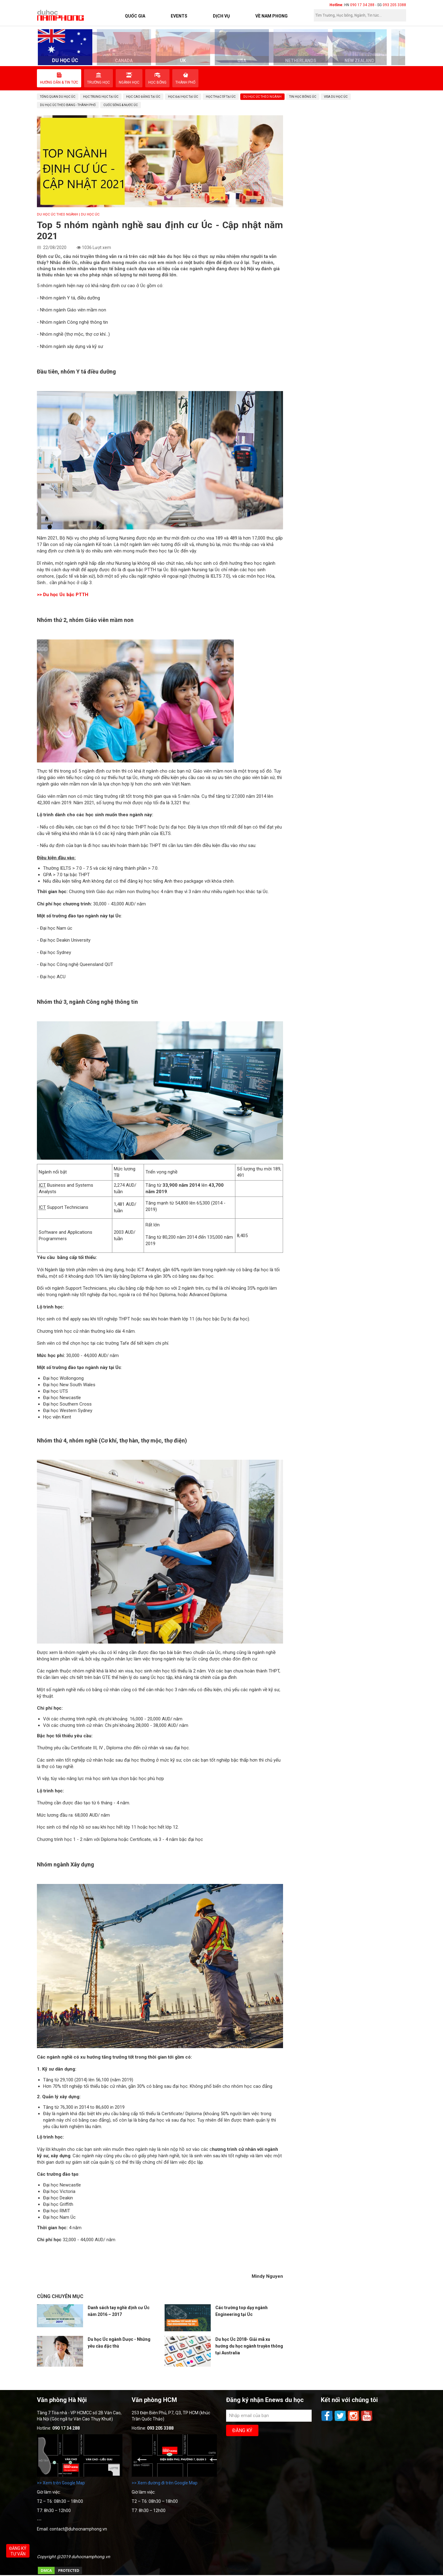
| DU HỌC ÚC (89, 214)
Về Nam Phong (271, 16)
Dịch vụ (221, 16)
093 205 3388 (394, 5)
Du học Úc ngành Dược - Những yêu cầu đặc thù (119, 2342)
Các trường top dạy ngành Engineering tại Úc (241, 2311)
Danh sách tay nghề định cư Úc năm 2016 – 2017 (119, 2311)
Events (179, 16)
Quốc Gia (135, 16)
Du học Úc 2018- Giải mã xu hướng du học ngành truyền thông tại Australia (249, 2346)
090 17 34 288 (362, 5)
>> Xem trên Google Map (61, 2482)
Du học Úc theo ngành (57, 214)
